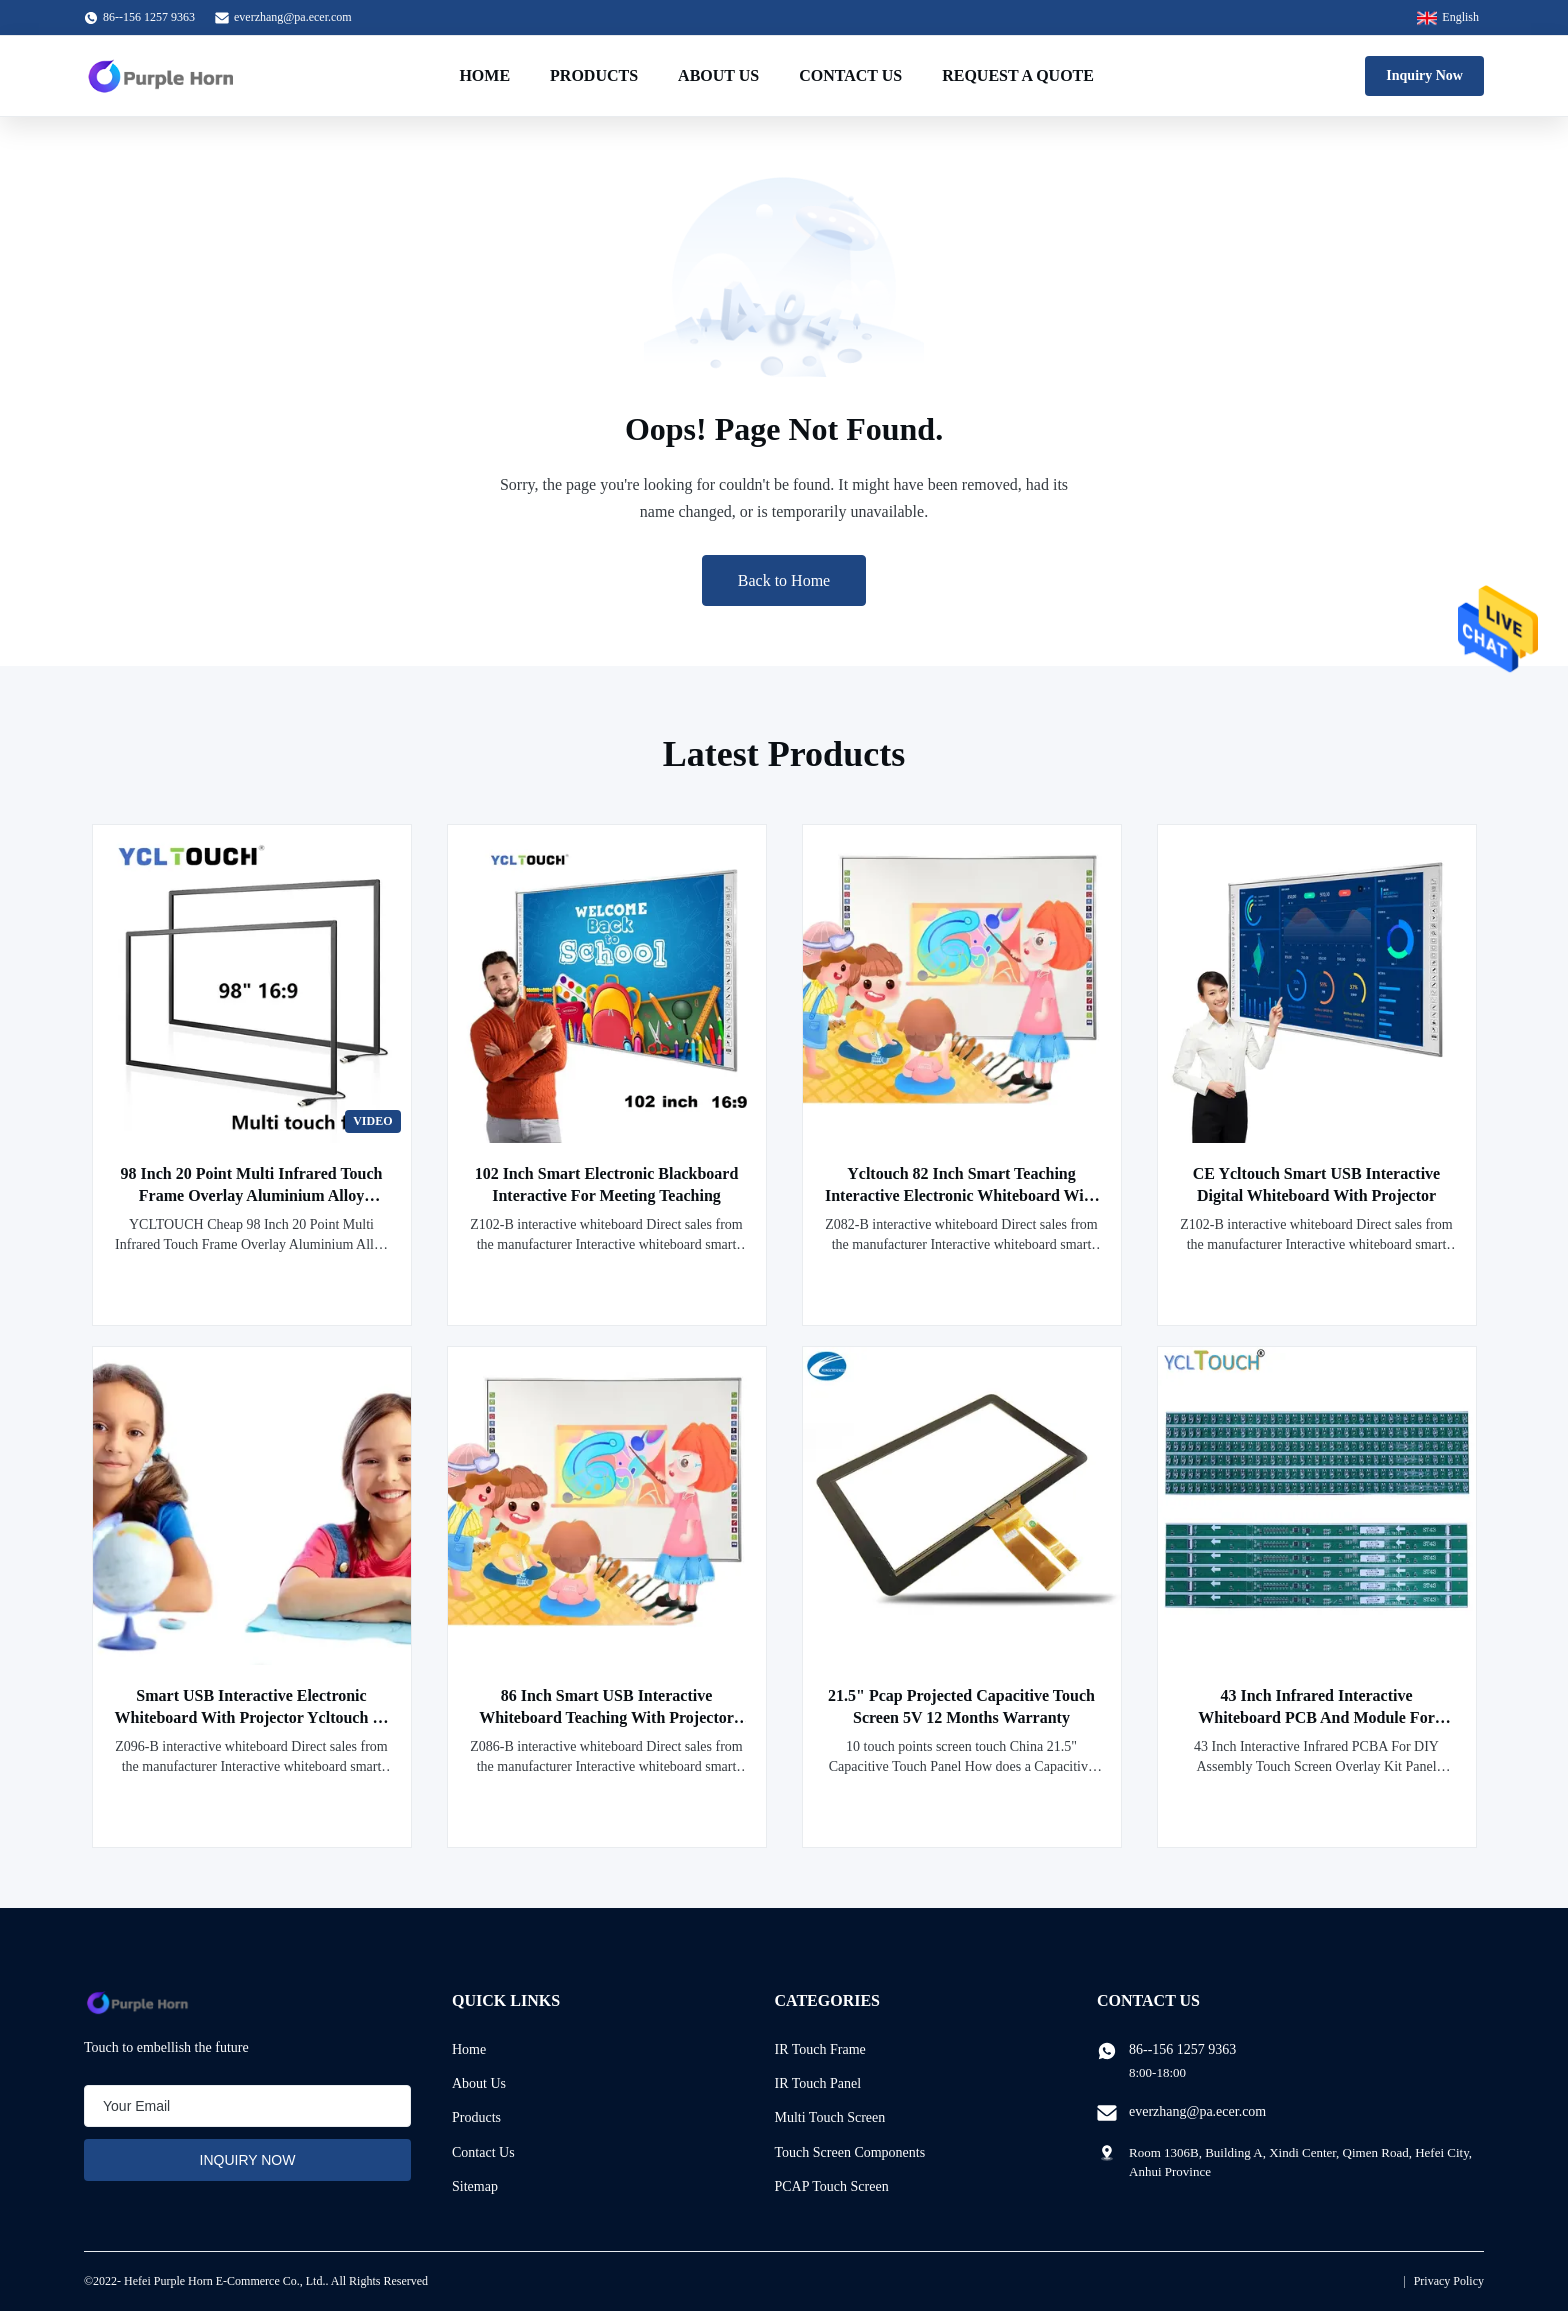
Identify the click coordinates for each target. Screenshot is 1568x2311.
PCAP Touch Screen (832, 2186)
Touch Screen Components (850, 2152)
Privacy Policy (1449, 2281)
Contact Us (850, 75)
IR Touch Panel (818, 2083)
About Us (718, 75)
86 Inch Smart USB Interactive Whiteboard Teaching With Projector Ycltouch (606, 1717)
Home (484, 75)
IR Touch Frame (820, 2049)
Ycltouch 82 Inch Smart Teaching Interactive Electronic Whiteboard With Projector (961, 1195)
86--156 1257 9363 (1182, 2049)
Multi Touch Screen (830, 2117)
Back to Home (784, 580)
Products (594, 75)
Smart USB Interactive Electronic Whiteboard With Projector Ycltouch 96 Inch (252, 1717)
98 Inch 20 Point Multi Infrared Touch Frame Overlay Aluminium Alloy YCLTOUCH (252, 1195)
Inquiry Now (1424, 75)
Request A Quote (1018, 75)
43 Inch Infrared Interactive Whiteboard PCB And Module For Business (1316, 1717)
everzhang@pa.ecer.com (293, 17)
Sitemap (475, 2186)
